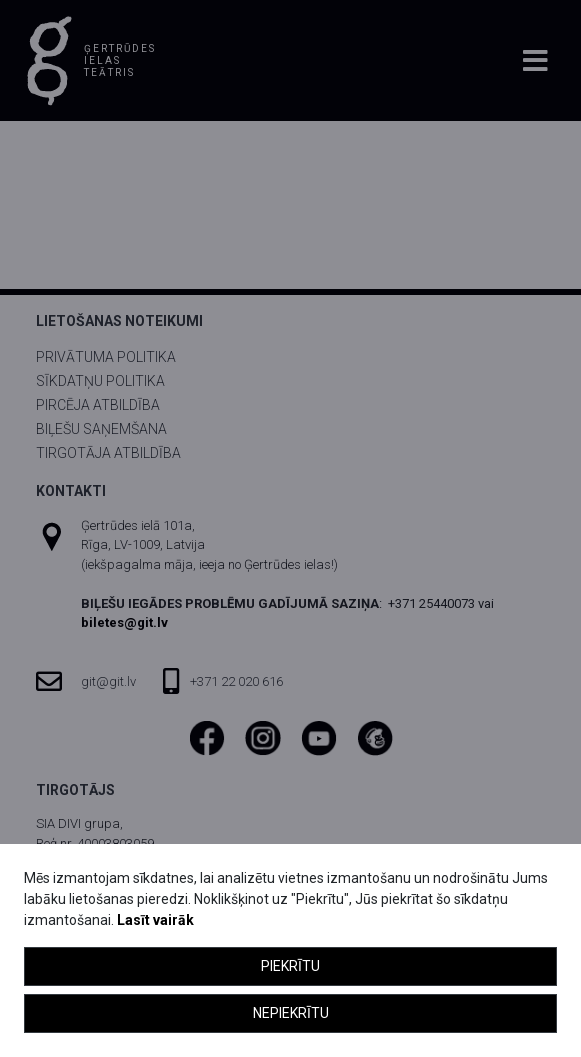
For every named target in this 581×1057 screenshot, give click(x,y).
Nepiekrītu (291, 1013)
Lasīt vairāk (155, 920)
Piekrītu (290, 966)
